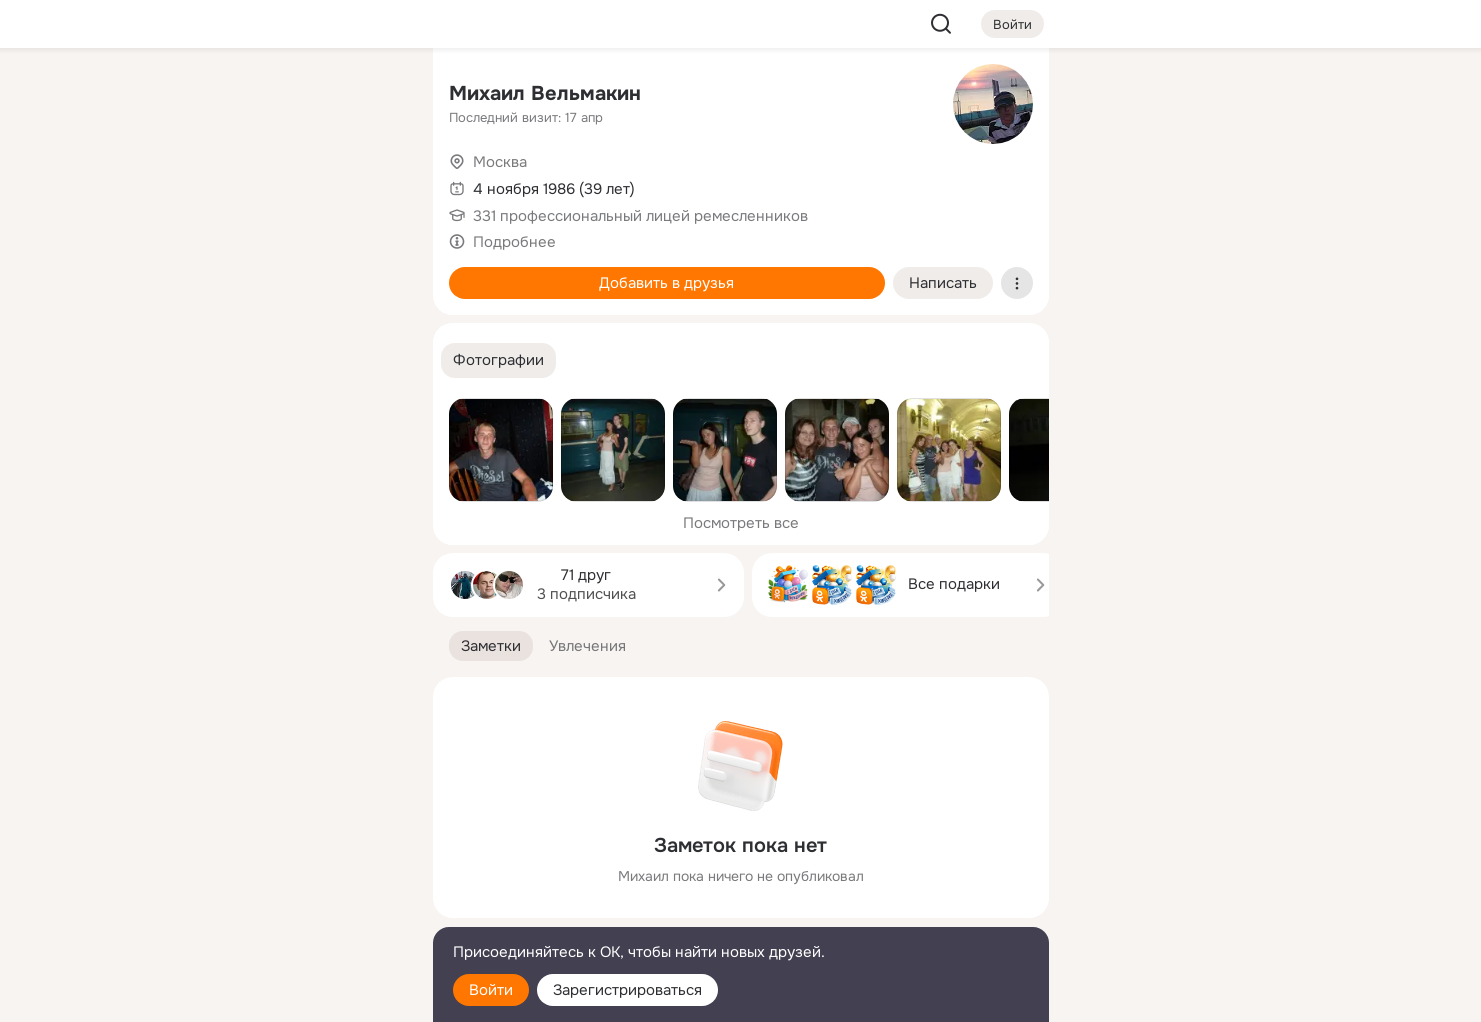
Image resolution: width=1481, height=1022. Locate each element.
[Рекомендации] (284, 360)
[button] (498, 360)
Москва (500, 162)
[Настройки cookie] (285, 995)
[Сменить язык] (285, 910)
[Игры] (372, 272)
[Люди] (284, 184)
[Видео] (372, 184)
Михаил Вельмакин (545, 93)
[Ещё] (285, 867)
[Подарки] (197, 272)
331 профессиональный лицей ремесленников (640, 216)
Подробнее (514, 242)
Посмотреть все (741, 523)
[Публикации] (197, 184)
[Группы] (372, 96)
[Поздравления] (284, 272)
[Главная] (197, 96)
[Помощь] (197, 360)
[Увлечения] (284, 96)
